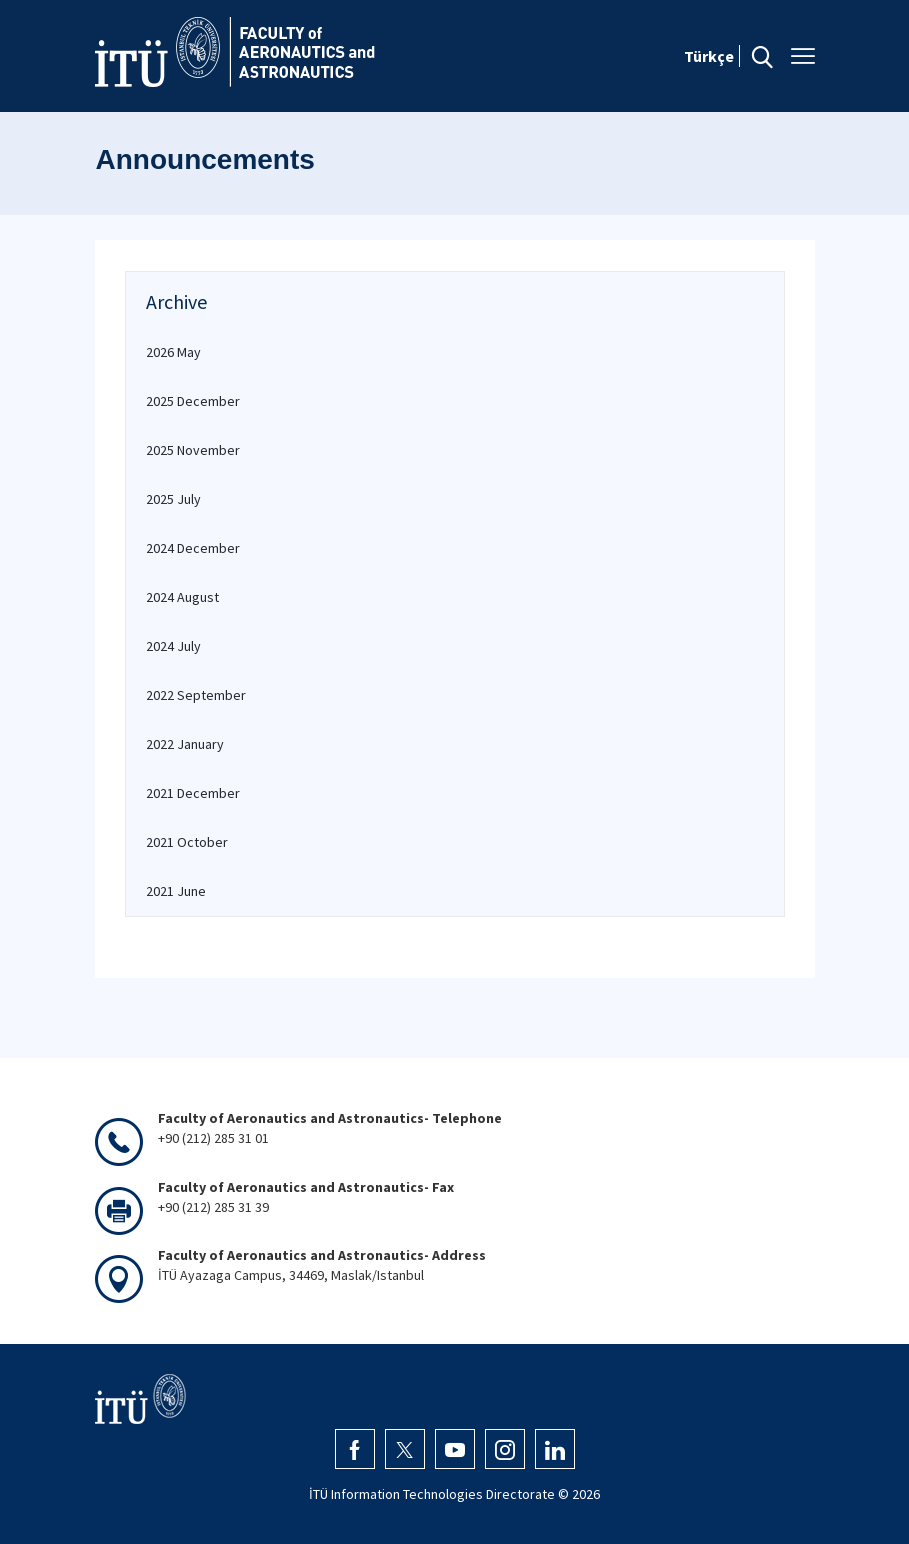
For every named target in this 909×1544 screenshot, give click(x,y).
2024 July (173, 646)
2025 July (173, 499)
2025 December (193, 401)
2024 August (182, 597)
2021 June (176, 891)
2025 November (193, 450)
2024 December (193, 548)
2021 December (193, 793)
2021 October (187, 842)
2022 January (185, 744)
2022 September (196, 695)
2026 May (173, 352)
